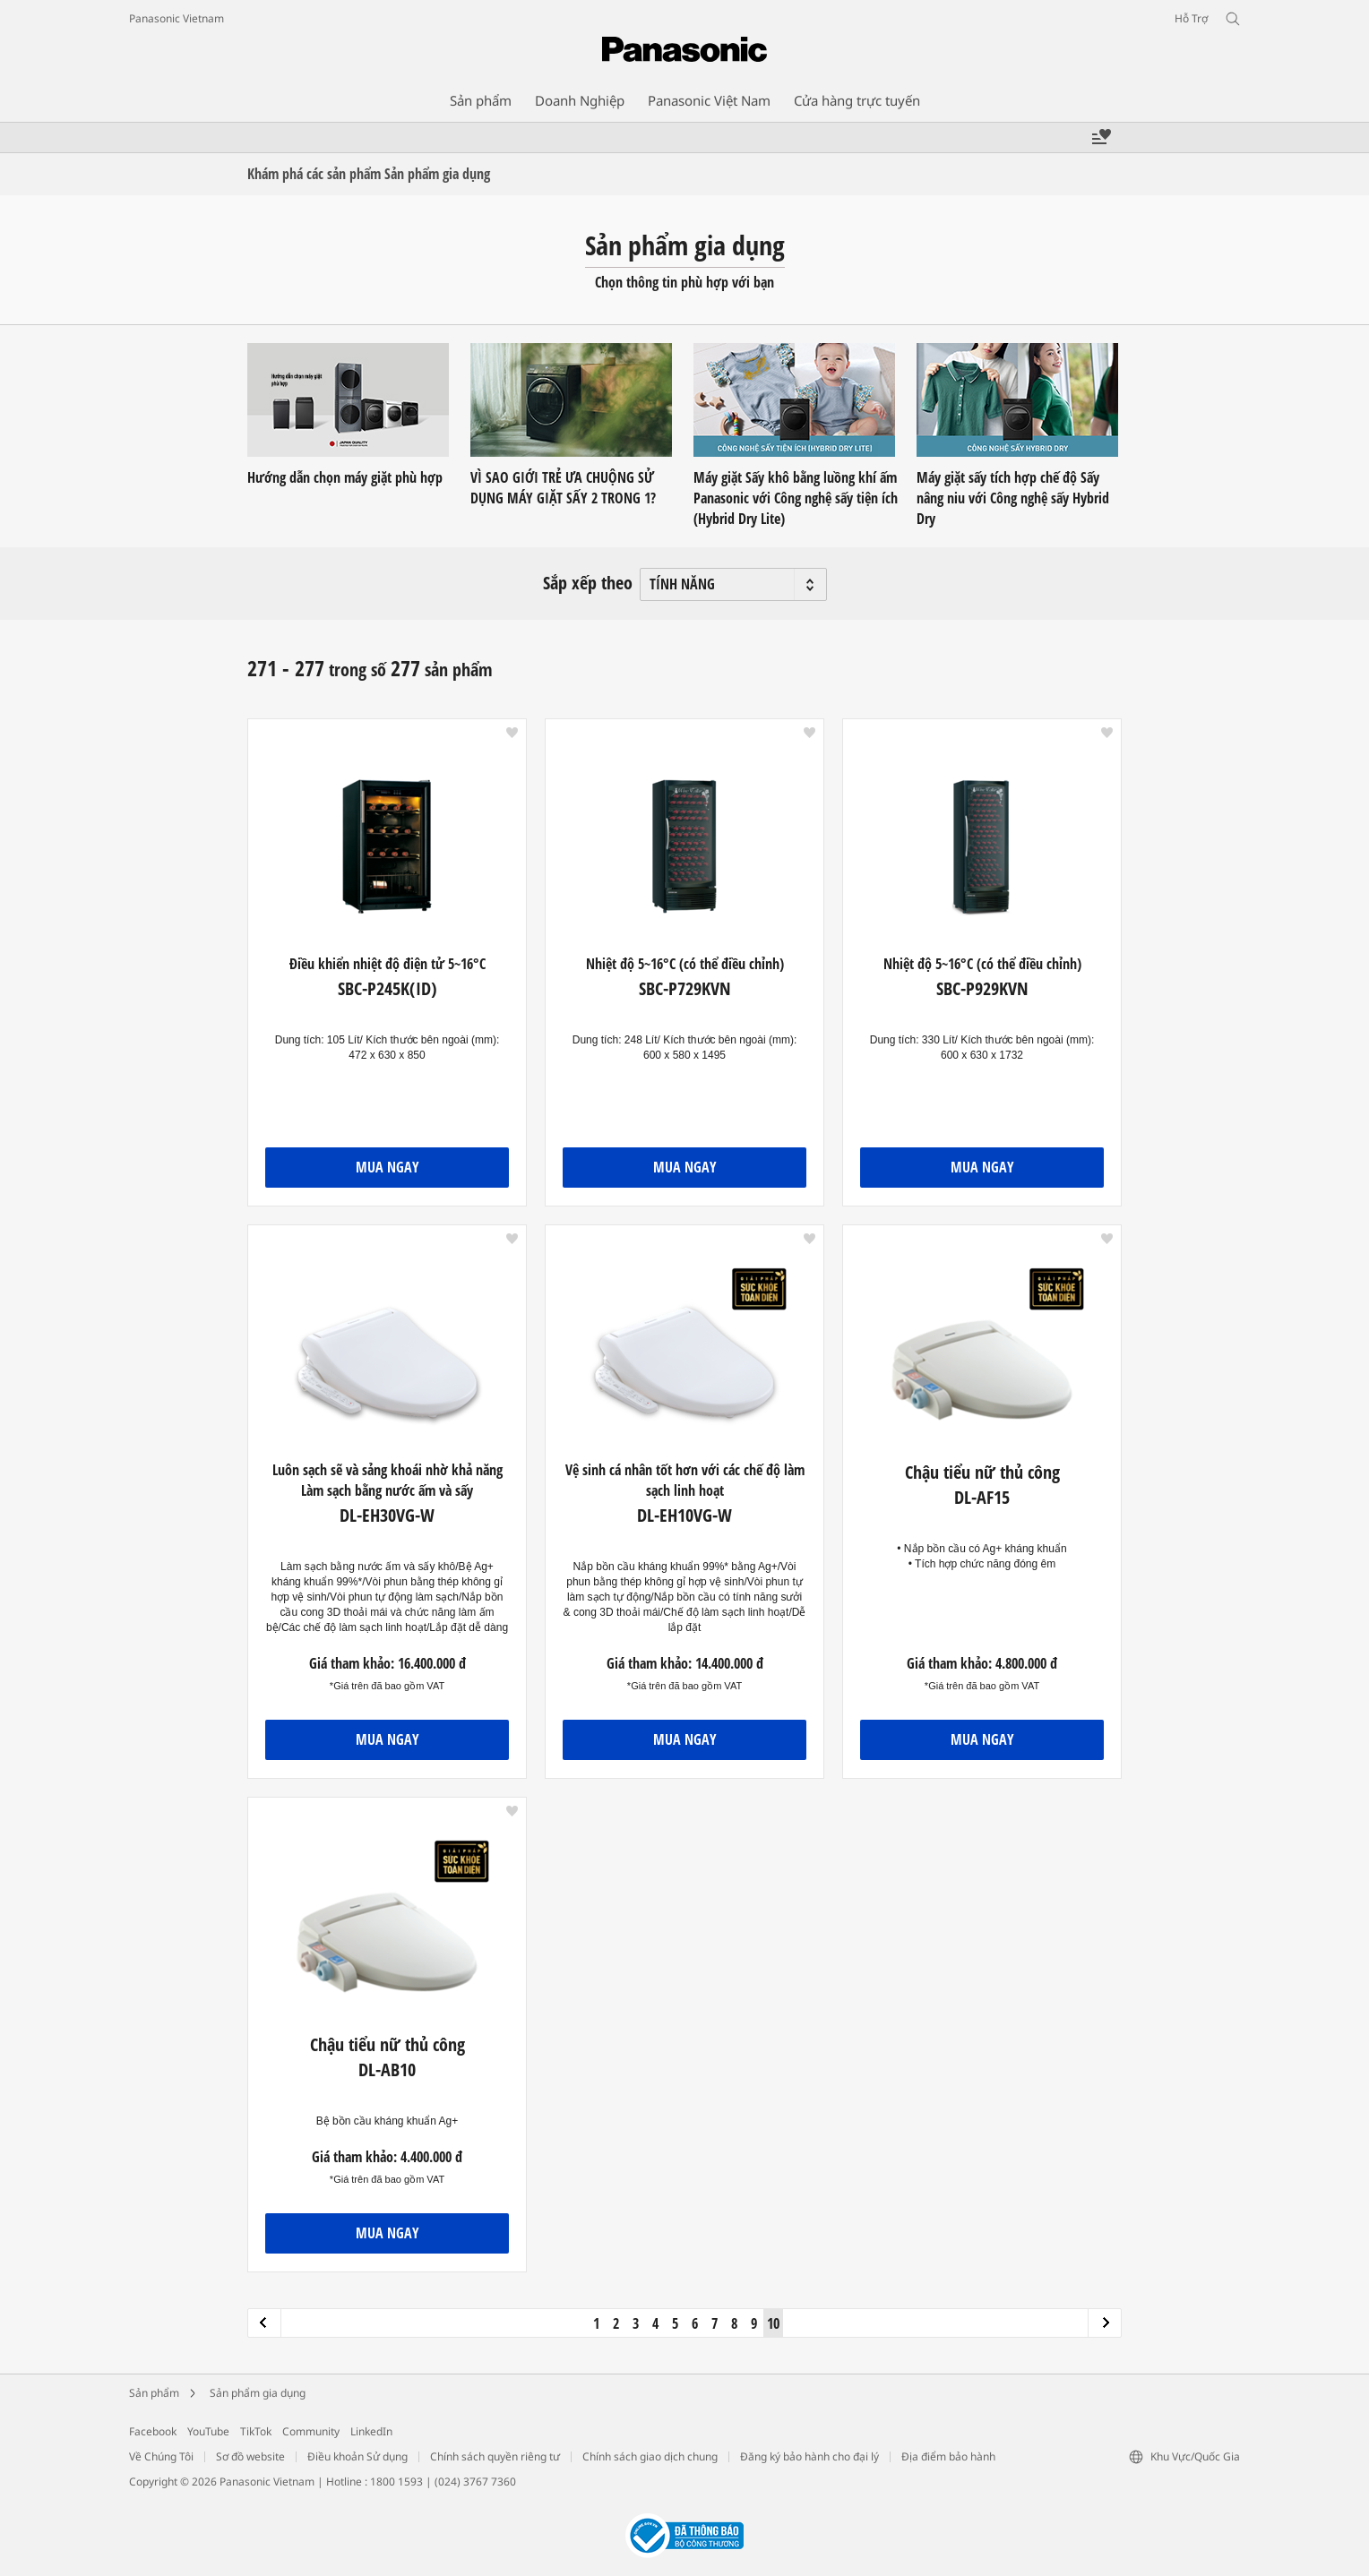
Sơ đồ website (250, 2456)
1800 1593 (396, 2481)
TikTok (255, 2431)
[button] (512, 732)
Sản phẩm (154, 2392)
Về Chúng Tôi (161, 2456)
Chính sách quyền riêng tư (495, 2456)
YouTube (208, 2431)
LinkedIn (371, 2431)
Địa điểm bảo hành (948, 2456)
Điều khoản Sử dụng (357, 2456)
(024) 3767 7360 (475, 2481)
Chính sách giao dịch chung (650, 2456)
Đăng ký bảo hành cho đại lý (809, 2456)
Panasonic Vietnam (176, 18)
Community (311, 2431)
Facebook (153, 2431)
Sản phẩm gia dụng (258, 2392)
